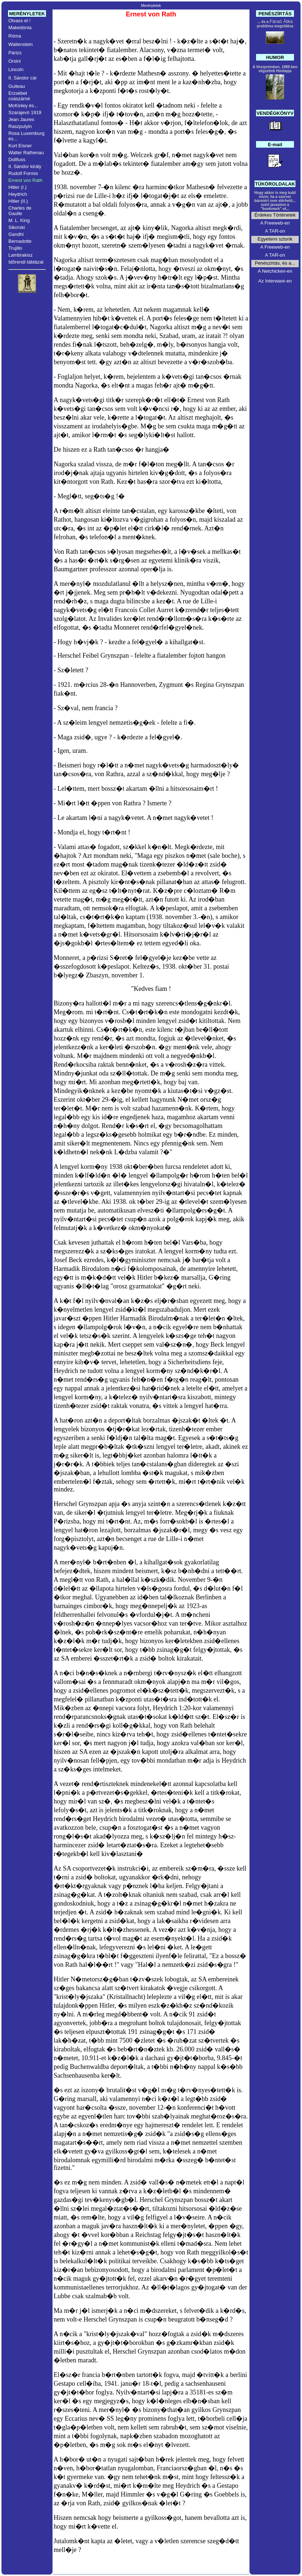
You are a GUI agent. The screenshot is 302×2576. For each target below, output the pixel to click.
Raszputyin (20, 126)
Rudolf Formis (23, 173)
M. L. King (19, 220)
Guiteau (16, 86)
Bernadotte (20, 241)
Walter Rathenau (26, 152)
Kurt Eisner (20, 145)
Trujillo (15, 248)
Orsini (14, 61)
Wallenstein (20, 44)
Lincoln (15, 69)
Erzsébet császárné (19, 95)
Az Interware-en (275, 281)
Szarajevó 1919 (24, 112)
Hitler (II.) (18, 201)
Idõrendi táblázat (25, 262)
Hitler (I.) (17, 187)
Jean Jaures (21, 119)
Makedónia (20, 27)
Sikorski (16, 227)
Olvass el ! (19, 20)
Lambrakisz (20, 255)
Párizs (15, 52)
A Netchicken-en (275, 271)
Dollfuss (16, 159)
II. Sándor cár (22, 78)
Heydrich (17, 194)
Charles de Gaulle (19, 210)
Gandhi (16, 234)
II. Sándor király (24, 166)
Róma (14, 36)
